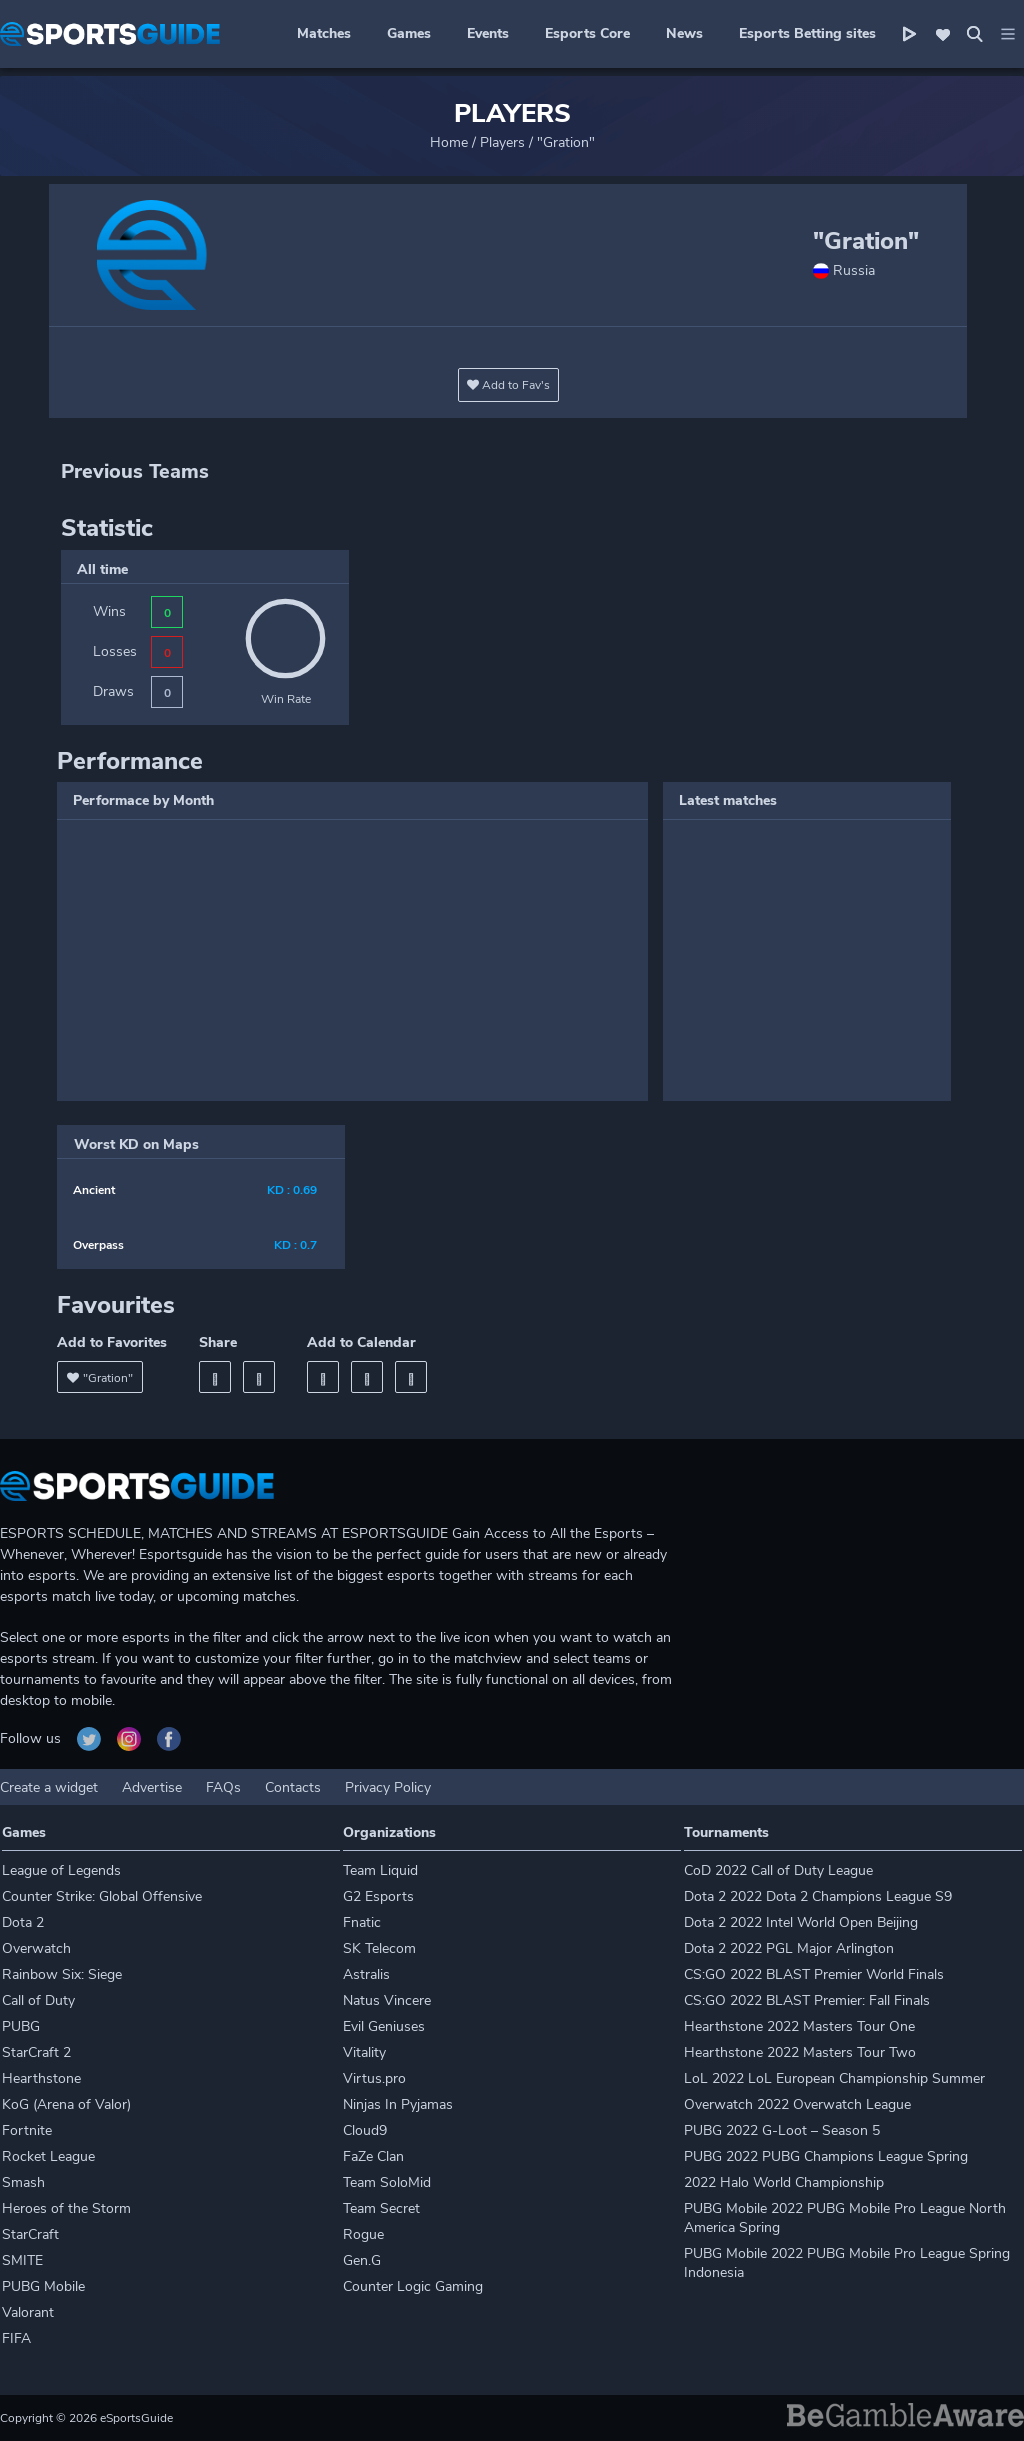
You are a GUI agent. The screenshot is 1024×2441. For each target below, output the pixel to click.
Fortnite (27, 2130)
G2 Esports (378, 1896)
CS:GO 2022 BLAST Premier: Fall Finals (807, 2000)
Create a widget (49, 1787)
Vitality (364, 2052)
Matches (324, 33)
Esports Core (587, 33)
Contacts (293, 1787)
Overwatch (36, 1948)
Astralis (366, 1974)
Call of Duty (38, 2000)
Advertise (152, 1787)
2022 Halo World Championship (784, 2182)
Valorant (28, 2312)
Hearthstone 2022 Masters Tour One (799, 2026)
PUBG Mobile (43, 2286)
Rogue (363, 2234)
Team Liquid (380, 1870)
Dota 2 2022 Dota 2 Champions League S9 (818, 1896)
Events (488, 33)
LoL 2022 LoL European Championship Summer (834, 2078)
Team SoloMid (387, 2182)
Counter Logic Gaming (413, 2286)
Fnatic (362, 1922)
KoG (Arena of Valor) (66, 2104)
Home (449, 142)
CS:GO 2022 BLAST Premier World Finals (814, 1974)
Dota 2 (23, 1922)
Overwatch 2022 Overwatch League (797, 2104)
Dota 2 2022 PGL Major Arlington (789, 1948)
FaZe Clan (373, 2156)
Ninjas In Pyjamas (398, 2104)
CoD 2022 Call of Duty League (778, 1870)
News (684, 33)
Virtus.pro (374, 2078)
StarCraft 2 (36, 2052)
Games (409, 33)
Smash (23, 2182)
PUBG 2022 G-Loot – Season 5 (782, 2130)
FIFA (16, 2338)
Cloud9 (365, 2130)
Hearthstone (41, 2078)
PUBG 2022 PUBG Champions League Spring (826, 2156)
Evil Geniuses (384, 2026)
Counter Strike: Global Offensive (102, 1896)
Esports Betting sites (807, 33)
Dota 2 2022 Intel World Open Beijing (801, 1922)
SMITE (22, 2260)
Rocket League (48, 2156)
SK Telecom (379, 1948)
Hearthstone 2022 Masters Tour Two (800, 2052)
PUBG (21, 2026)
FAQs (223, 1787)
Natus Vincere (387, 2000)
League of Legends (61, 1870)
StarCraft (30, 2234)
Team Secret (381, 2208)
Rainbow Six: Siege (62, 1974)
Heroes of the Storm (66, 2208)
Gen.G (362, 2260)
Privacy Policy (388, 1787)
